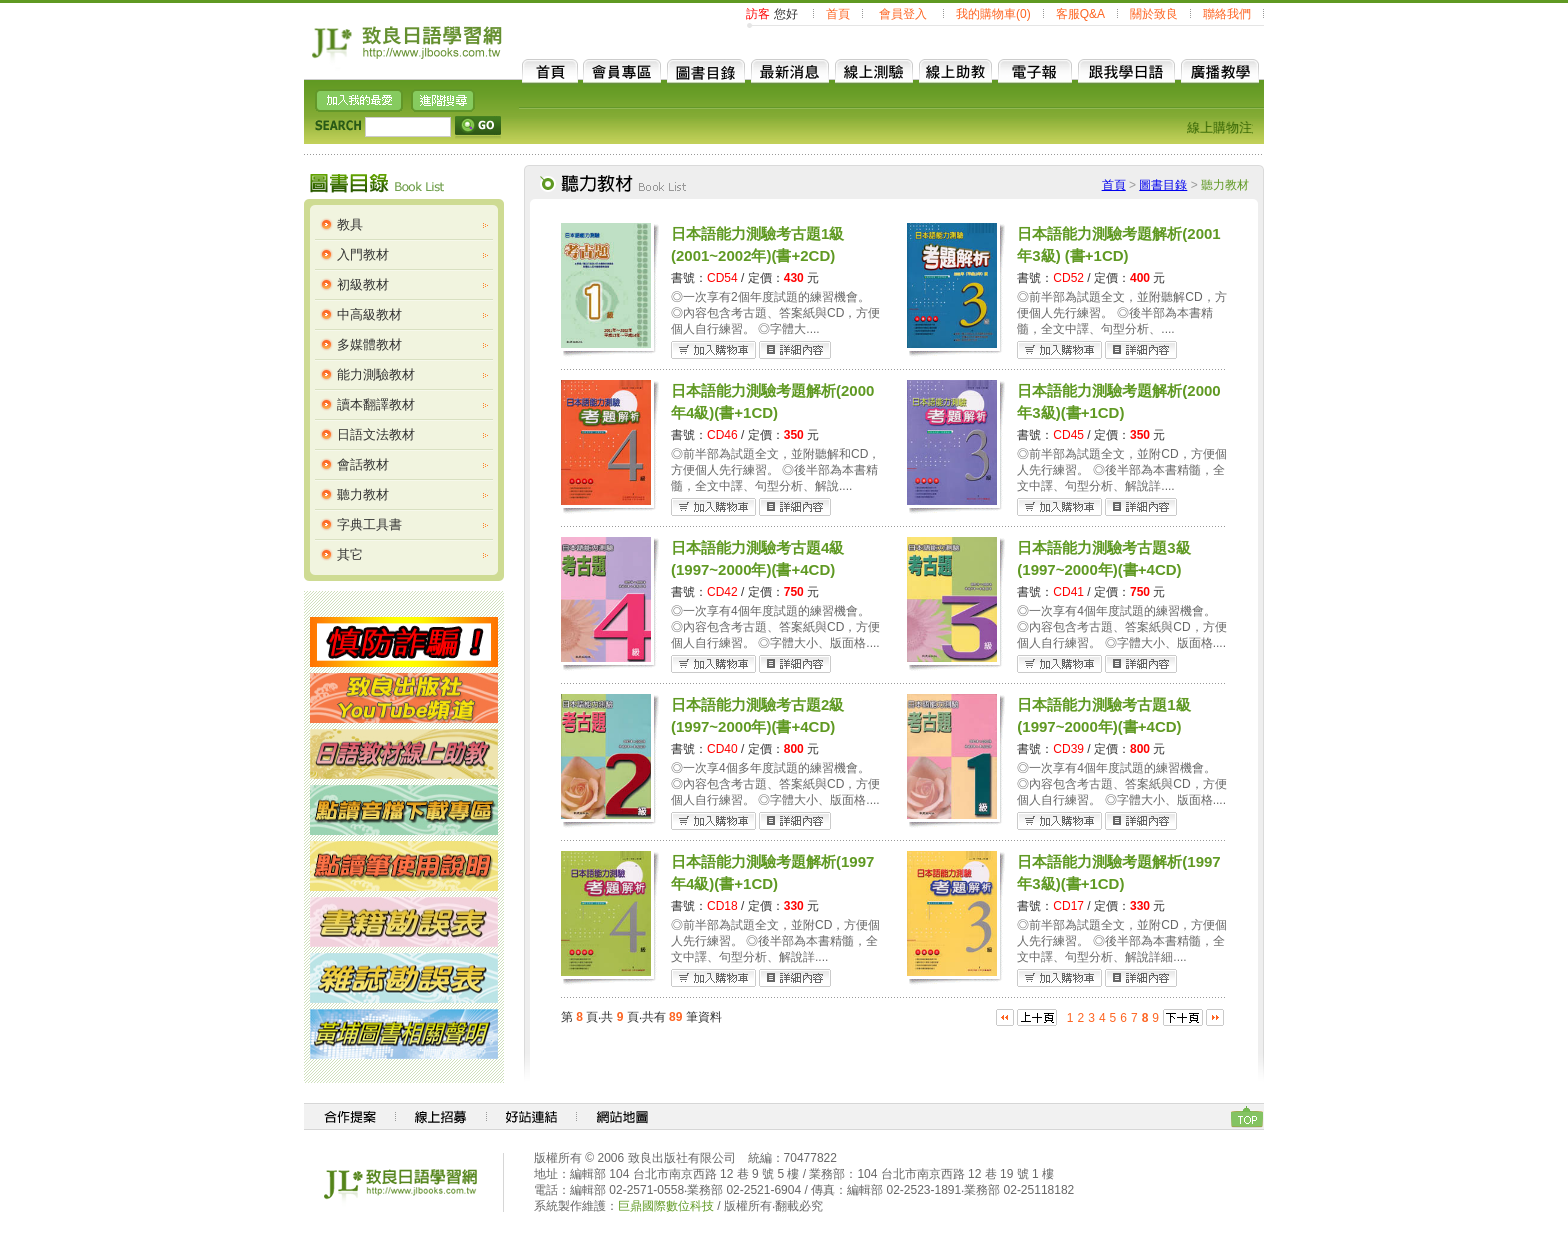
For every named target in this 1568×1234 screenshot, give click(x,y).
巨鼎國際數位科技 (666, 1206)
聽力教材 (363, 494)
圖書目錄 (1163, 185)
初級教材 (363, 284)
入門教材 (363, 254)
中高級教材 (369, 314)
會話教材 (363, 464)
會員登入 (903, 14)
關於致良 (1154, 14)
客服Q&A (1080, 14)
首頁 (838, 14)
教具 (350, 224)
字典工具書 (369, 524)
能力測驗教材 (376, 374)
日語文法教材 (376, 434)
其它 (350, 554)
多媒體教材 (369, 344)
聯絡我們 (1227, 14)
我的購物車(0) (993, 14)
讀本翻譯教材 (376, 404)
